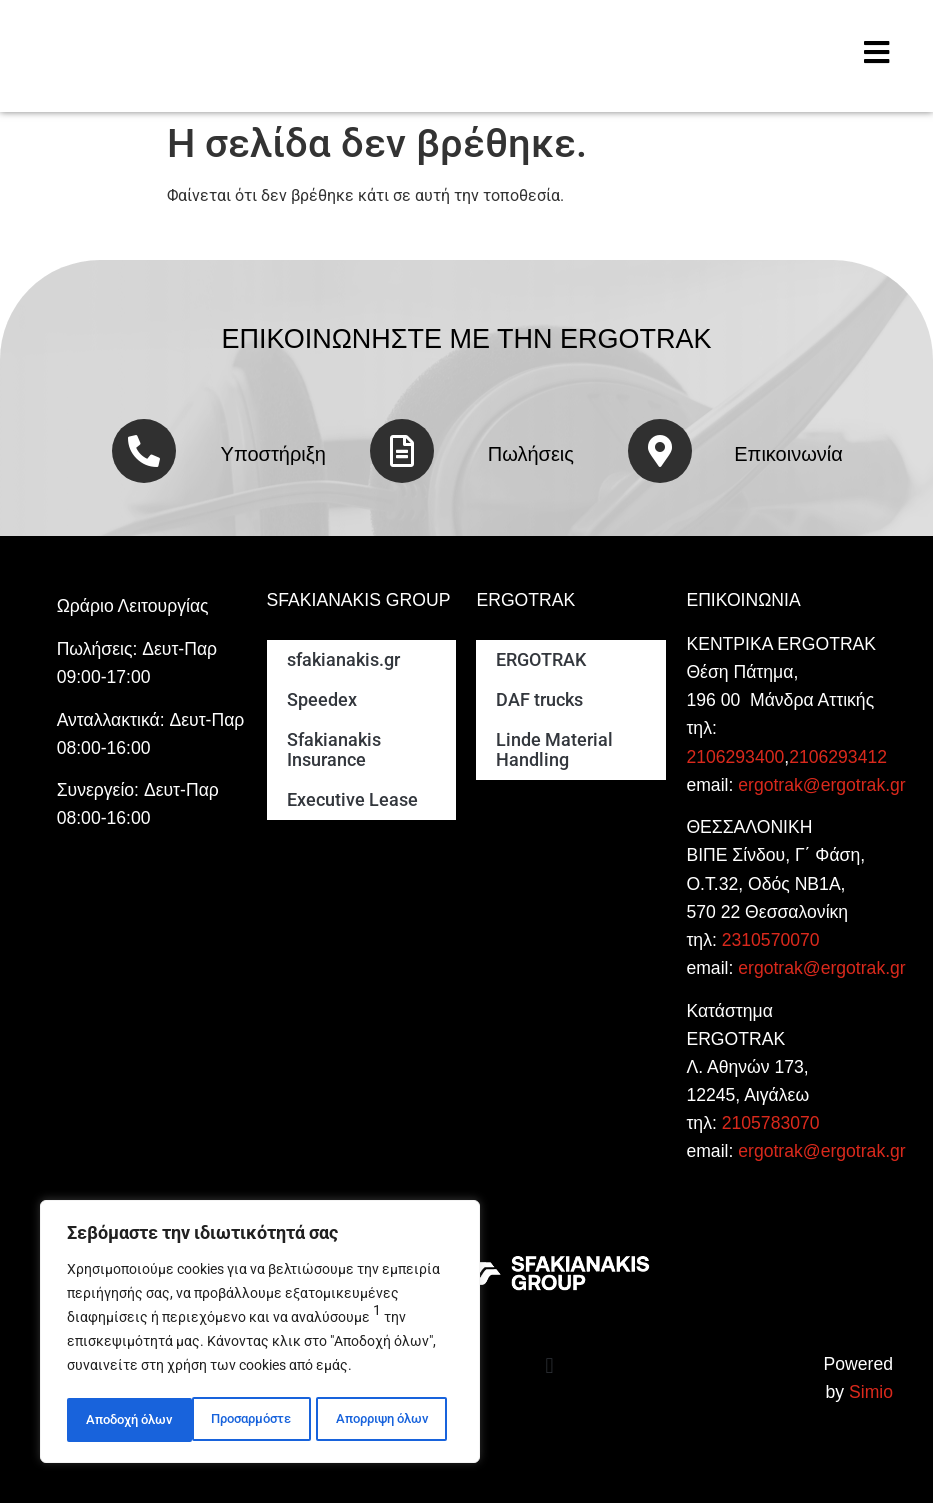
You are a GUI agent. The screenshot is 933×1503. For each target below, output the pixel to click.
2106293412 (838, 757)
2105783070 (771, 1123)
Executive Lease (352, 800)
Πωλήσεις (531, 454)
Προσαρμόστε (125, 1420)
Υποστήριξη (273, 454)
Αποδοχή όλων (391, 1420)
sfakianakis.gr (343, 660)
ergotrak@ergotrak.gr (821, 785)
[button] (549, 1366)
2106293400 (735, 757)
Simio (871, 1392)
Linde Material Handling (554, 750)
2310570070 (771, 940)
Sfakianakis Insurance (334, 750)
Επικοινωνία (788, 454)
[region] (260, 1334)
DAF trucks (539, 700)
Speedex (322, 700)
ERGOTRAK (541, 660)
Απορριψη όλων (256, 1420)
